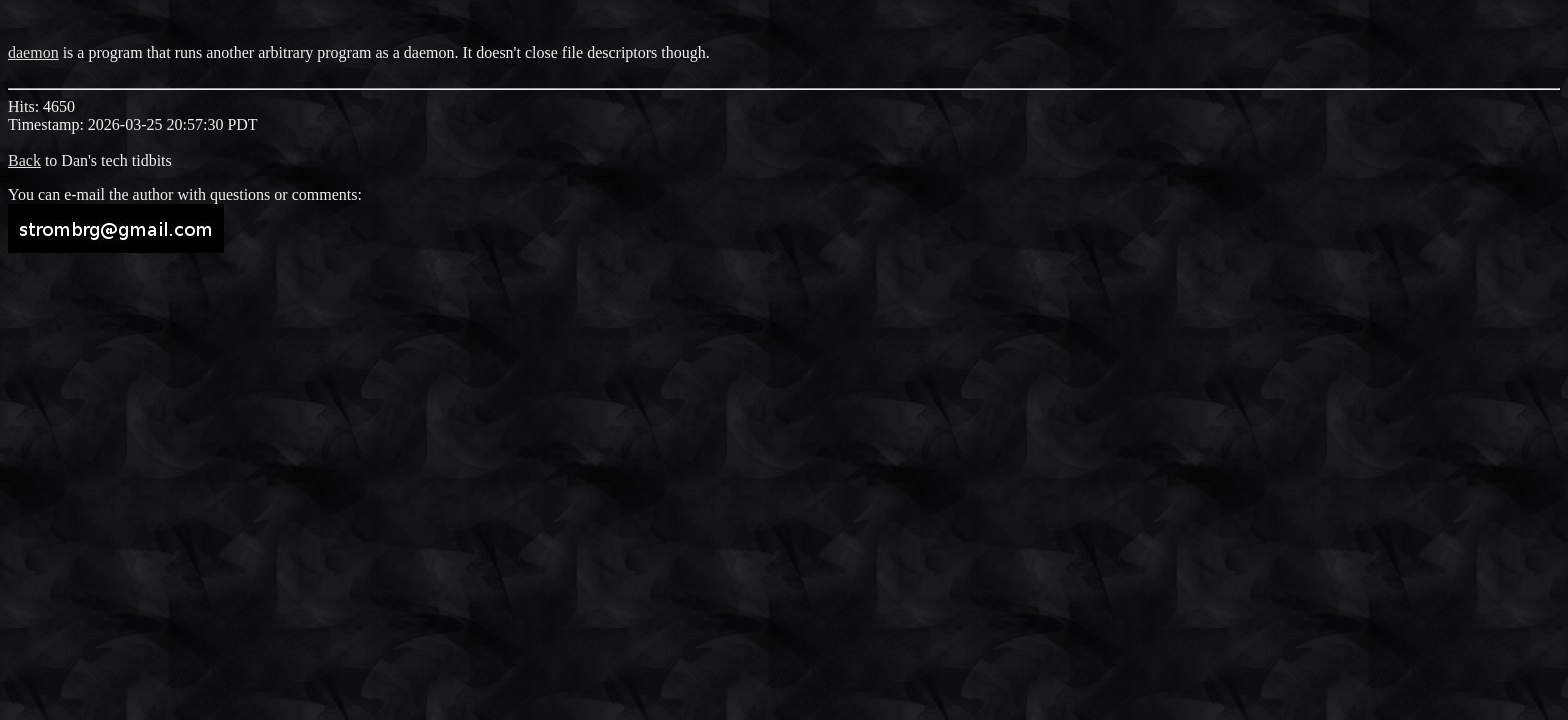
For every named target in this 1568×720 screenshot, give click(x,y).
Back (24, 160)
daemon (33, 52)
